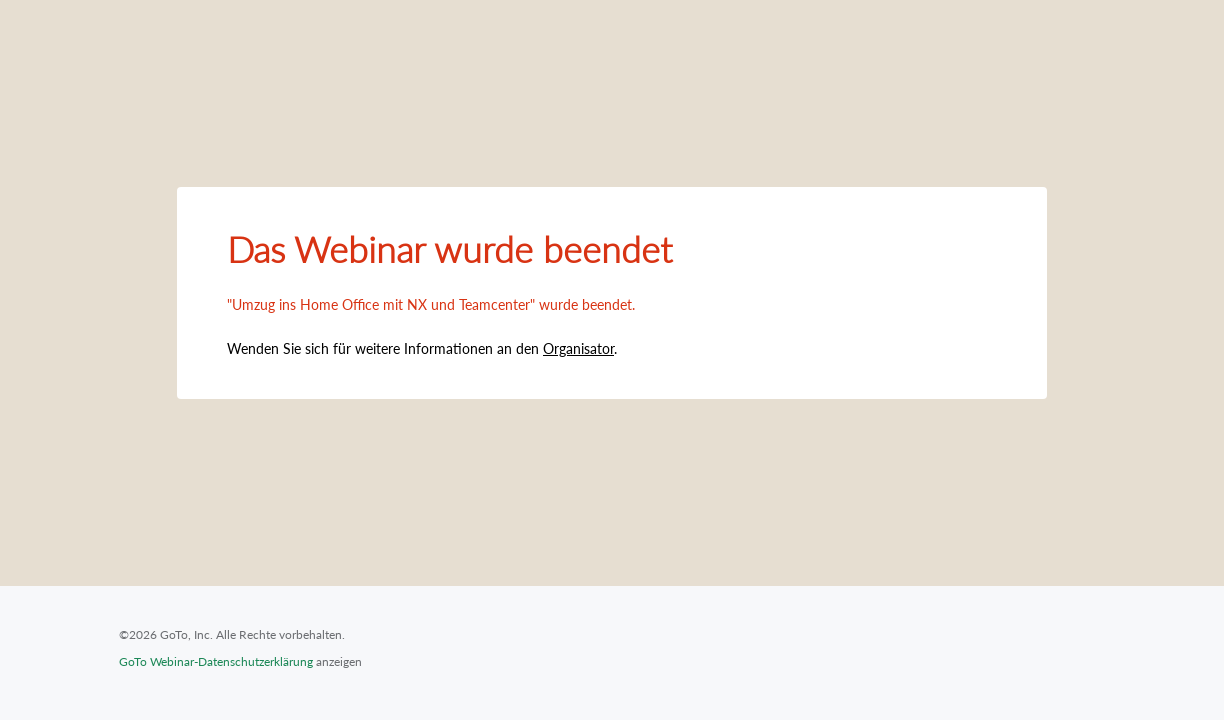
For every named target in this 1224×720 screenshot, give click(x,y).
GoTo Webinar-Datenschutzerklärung (216, 661)
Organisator (578, 348)
